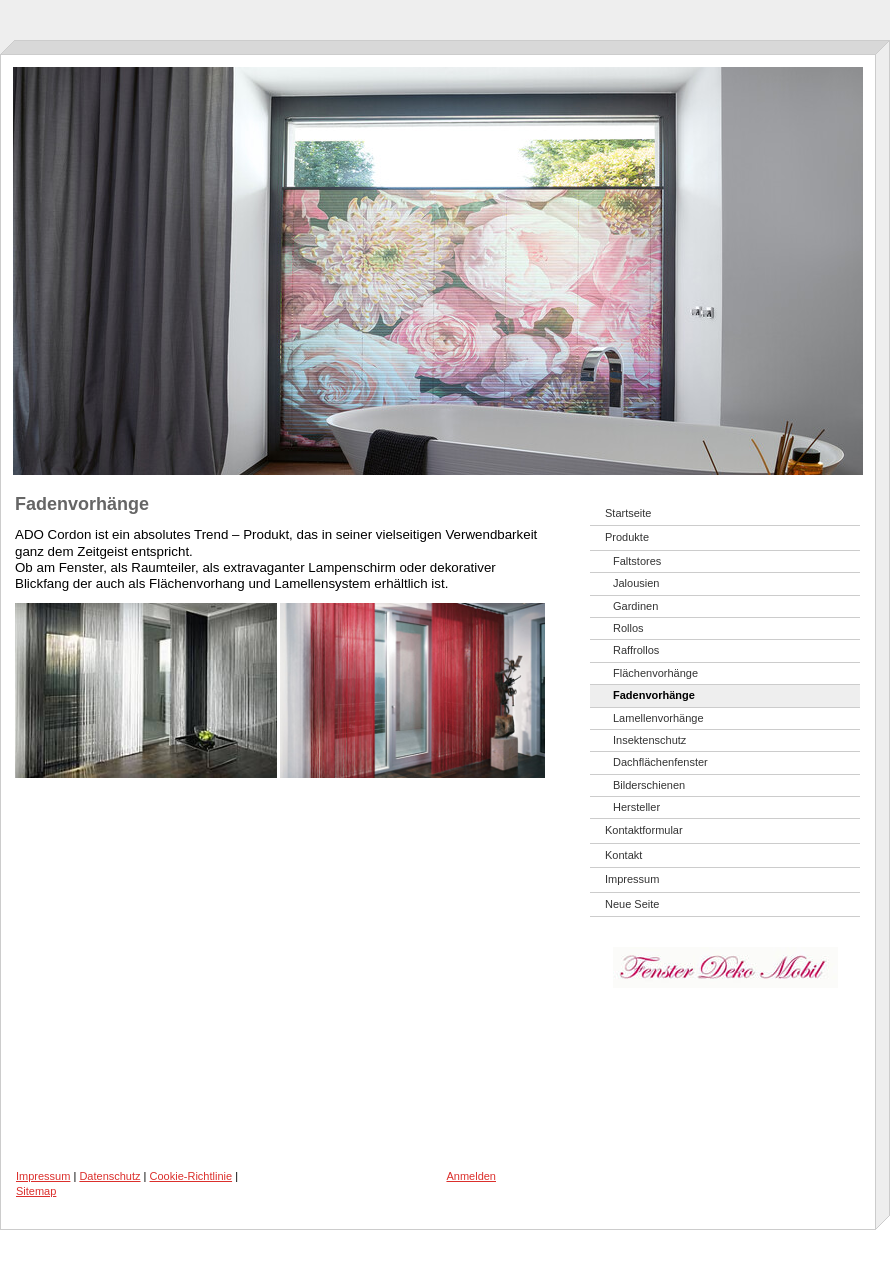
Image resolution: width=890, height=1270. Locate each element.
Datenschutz (109, 1176)
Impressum (43, 1176)
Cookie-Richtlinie (191, 1176)
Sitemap (36, 1191)
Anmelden (471, 1176)
